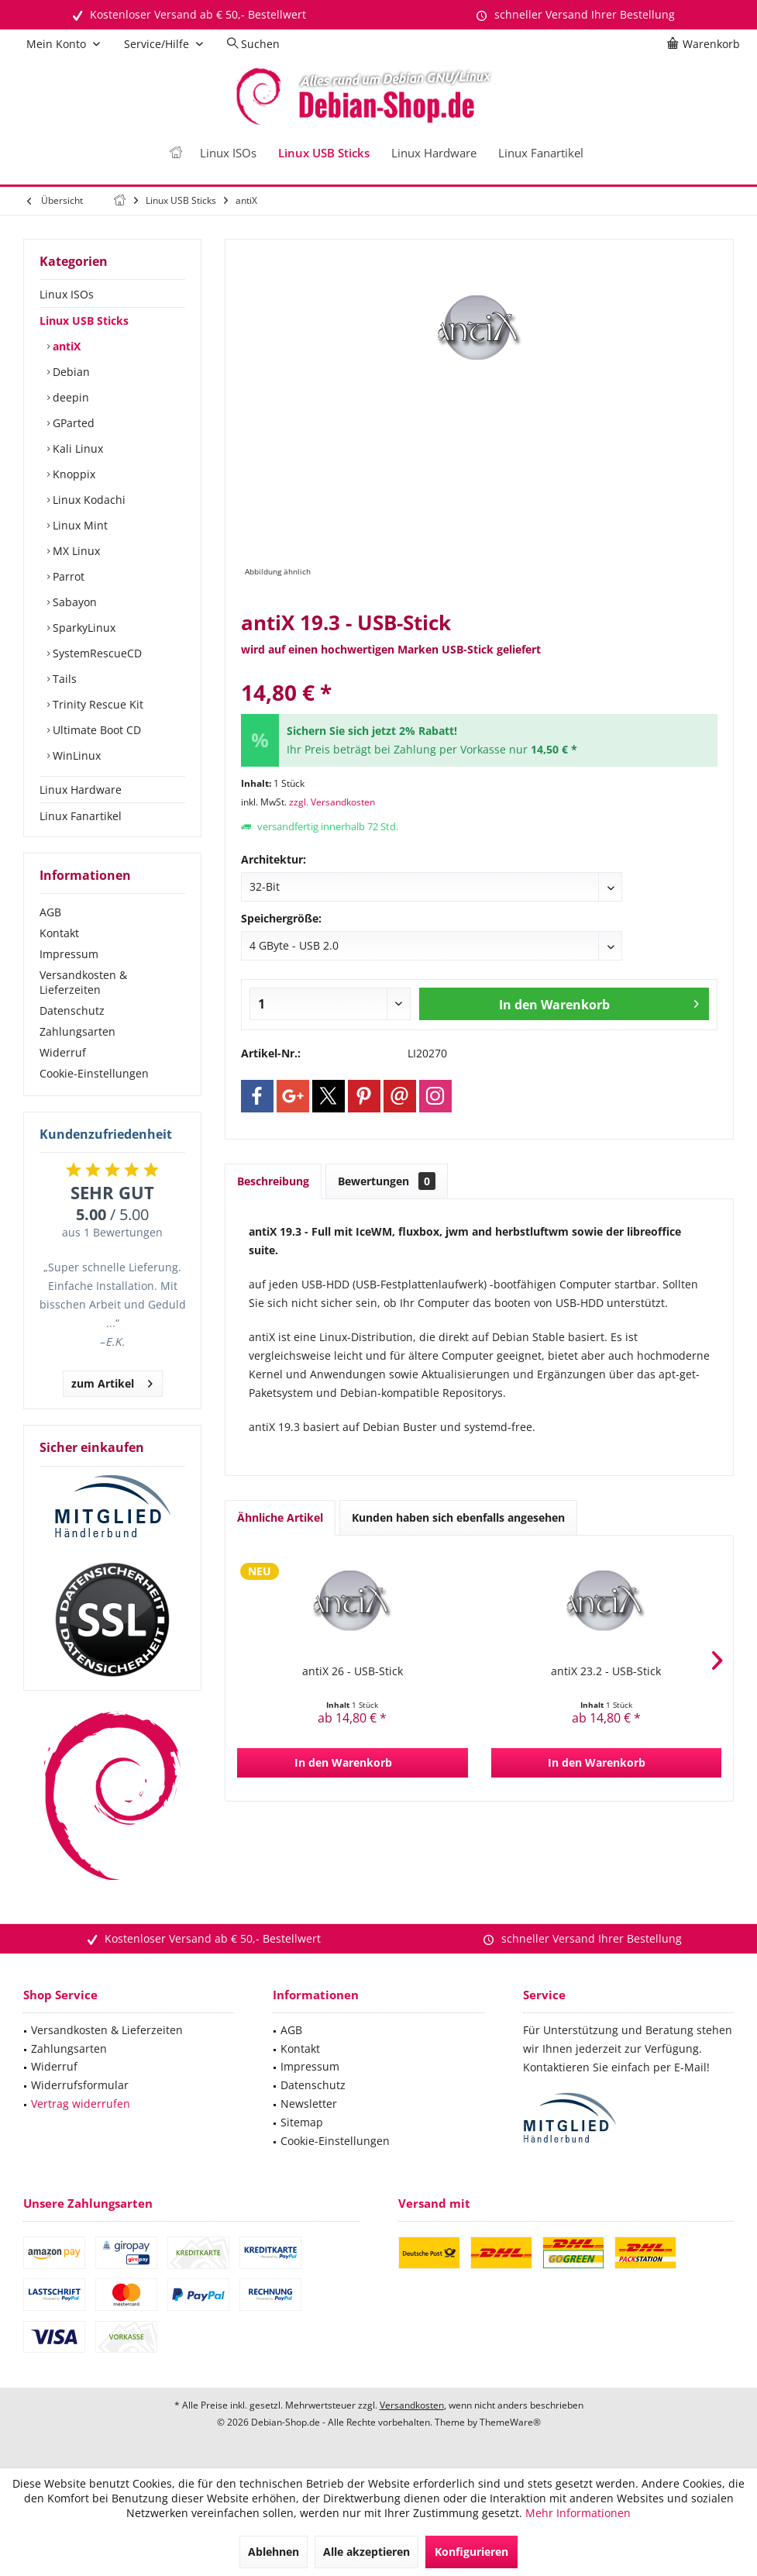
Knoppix (72, 474)
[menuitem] (706, 44)
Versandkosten (412, 2405)
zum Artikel (112, 1381)
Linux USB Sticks (84, 320)
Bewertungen (386, 1181)
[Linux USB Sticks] (323, 153)
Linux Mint (79, 525)
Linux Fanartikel (81, 816)
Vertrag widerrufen (80, 2103)
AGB (50, 912)
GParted (72, 423)
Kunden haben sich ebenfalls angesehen (458, 1517)
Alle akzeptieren (366, 2551)
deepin (69, 397)
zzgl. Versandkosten (332, 802)
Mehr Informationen (578, 2512)
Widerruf (63, 1052)
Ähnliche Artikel (280, 1517)
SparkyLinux (82, 627)
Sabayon (73, 602)
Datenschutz (72, 1010)
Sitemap (301, 2122)
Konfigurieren (471, 2551)
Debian (70, 371)
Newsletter (308, 2103)
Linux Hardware (81, 789)
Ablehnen (273, 2551)
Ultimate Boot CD (95, 729)
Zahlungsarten (77, 1031)
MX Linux (75, 550)
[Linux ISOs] (228, 153)
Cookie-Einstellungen (94, 1073)
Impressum (69, 954)
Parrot (67, 576)
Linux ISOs (67, 294)
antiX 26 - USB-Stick (352, 1671)
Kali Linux (76, 448)
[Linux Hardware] (433, 153)
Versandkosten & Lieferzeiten (83, 982)
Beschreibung (273, 1181)
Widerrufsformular (80, 2085)
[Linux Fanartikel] (540, 153)
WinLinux (75, 755)
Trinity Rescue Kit (96, 704)
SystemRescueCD (96, 653)
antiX (65, 346)
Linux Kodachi (88, 499)
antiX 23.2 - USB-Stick (606, 1671)
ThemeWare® (510, 2422)
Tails (63, 678)
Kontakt (59, 933)
